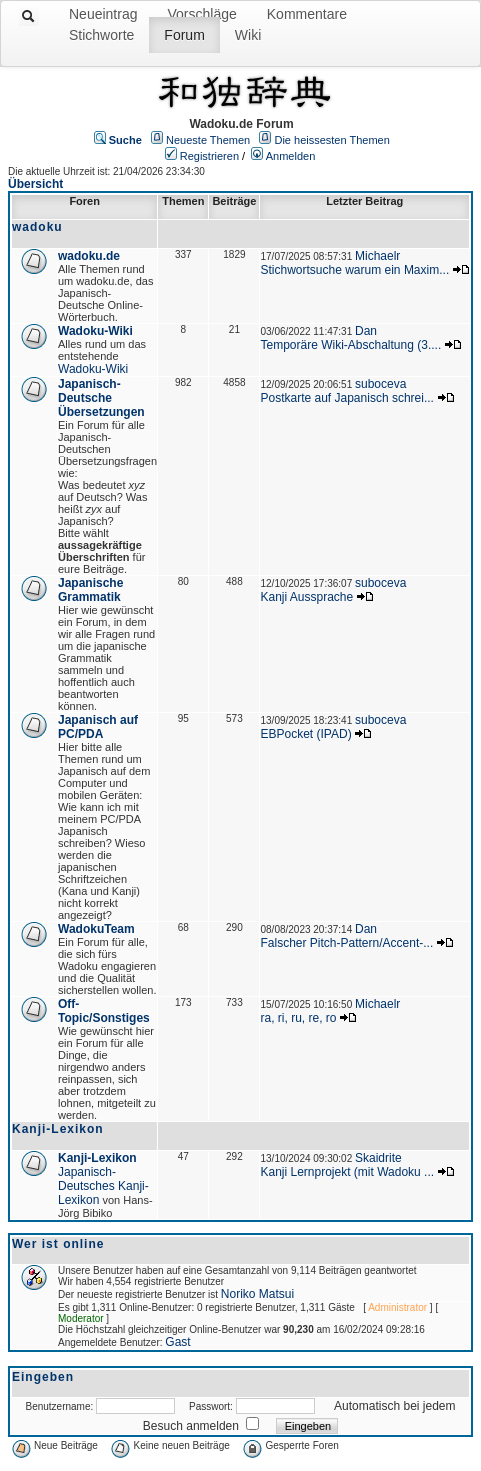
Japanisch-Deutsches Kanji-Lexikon (103, 1186)
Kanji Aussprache (306, 597)
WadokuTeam (96, 929)
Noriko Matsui (257, 1294)
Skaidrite (378, 1158)
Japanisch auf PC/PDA (98, 727)
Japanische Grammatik (90, 590)
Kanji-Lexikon (97, 1158)
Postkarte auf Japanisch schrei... (346, 398)
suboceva (380, 384)
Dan (366, 331)
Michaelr (377, 256)
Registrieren (209, 156)
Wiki (248, 35)
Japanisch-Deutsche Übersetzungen (101, 398)
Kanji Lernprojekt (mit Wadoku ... (347, 1172)
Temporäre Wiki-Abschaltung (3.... (350, 345)
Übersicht (35, 184)
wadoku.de (89, 256)
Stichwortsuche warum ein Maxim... (354, 270)
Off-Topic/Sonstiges (104, 1011)
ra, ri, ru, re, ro (298, 1018)
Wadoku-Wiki (95, 331)
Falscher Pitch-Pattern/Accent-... (346, 943)
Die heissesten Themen (331, 140)
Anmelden (291, 156)
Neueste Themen (208, 140)
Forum (184, 35)
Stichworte (101, 35)
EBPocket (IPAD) (305, 734)
